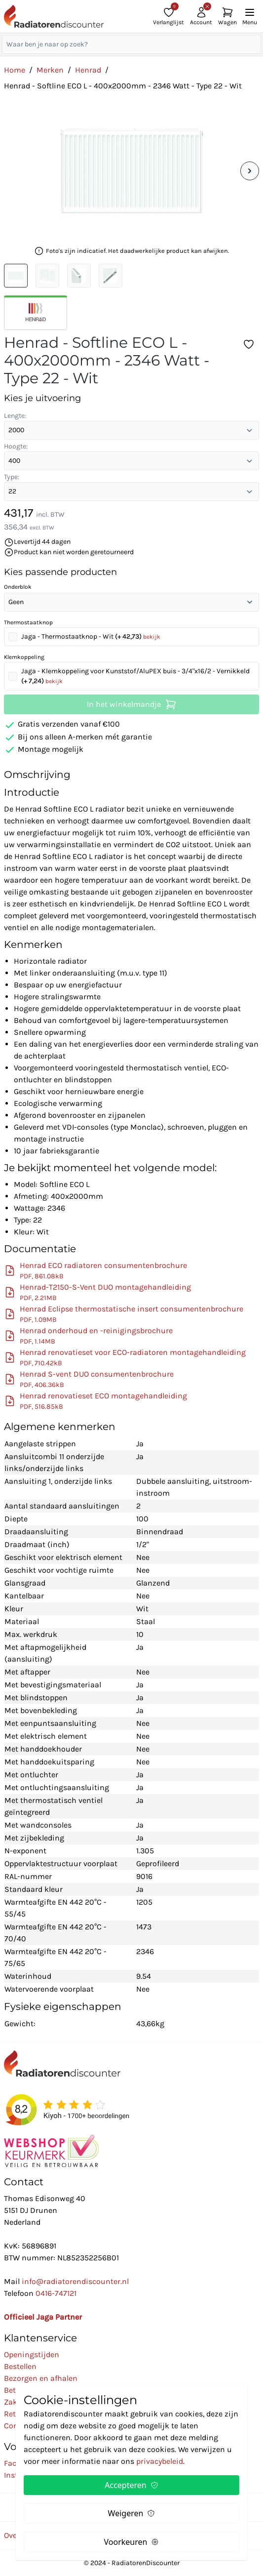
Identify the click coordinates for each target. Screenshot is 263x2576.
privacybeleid (159, 2461)
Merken (50, 70)
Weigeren (131, 2513)
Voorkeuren (131, 2541)
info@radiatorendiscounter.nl (75, 2281)
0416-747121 (56, 2293)
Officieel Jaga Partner (43, 2317)
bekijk (151, 636)
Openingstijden (31, 2354)
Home (14, 70)
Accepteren (131, 2485)
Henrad (88, 70)
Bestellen (20, 2366)
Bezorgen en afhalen (40, 2378)
